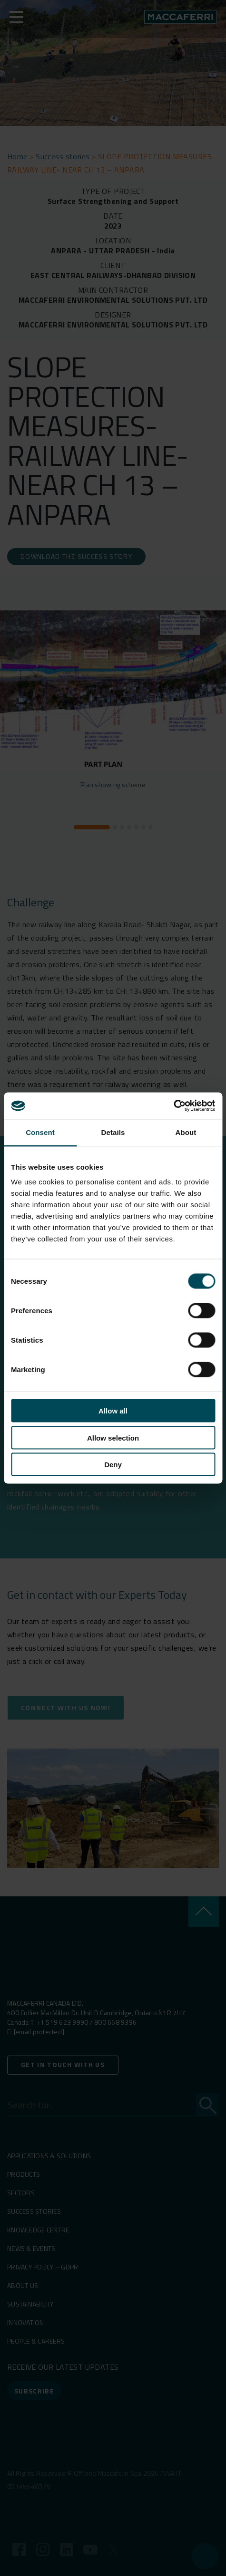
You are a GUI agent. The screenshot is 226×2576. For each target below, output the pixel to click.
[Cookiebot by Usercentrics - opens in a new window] (173, 1106)
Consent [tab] (40, 1132)
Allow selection (113, 1437)
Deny (113, 1465)
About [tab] (186, 1132)
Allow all (113, 1411)
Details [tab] (113, 1132)
